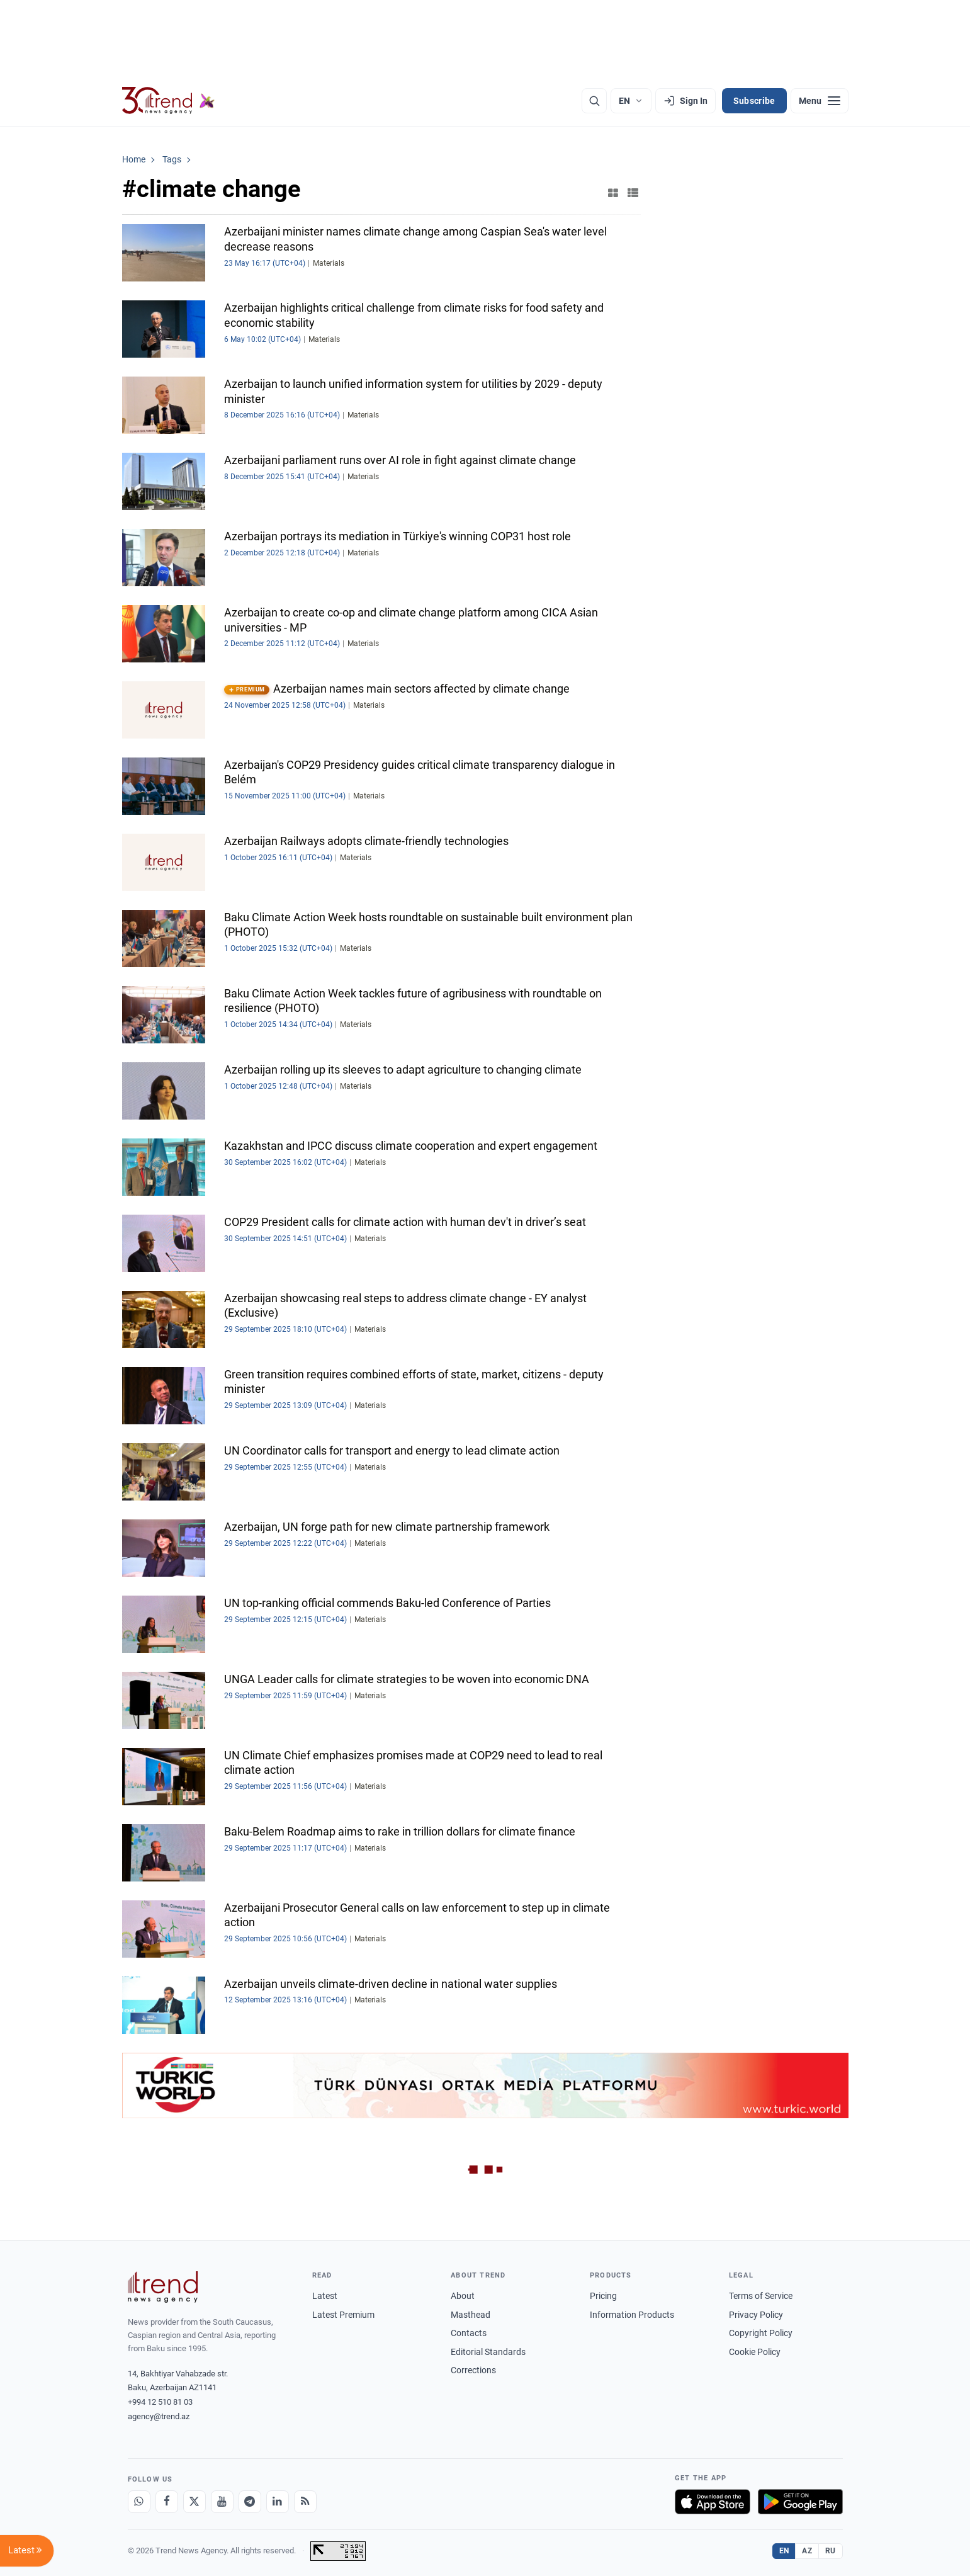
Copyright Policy (760, 2333)
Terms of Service (760, 2296)
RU (830, 2550)
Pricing (603, 2296)
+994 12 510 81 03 (160, 2402)
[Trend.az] (168, 101)
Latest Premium (343, 2315)
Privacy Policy (756, 2315)
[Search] (594, 100)
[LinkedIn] (277, 2501)
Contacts (469, 2333)
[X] (194, 2501)
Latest (324, 2296)
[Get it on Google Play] (800, 2501)
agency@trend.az (158, 2416)
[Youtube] (222, 2501)
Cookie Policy (755, 2352)
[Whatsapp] (139, 2501)
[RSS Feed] (305, 2501)
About (463, 2296)
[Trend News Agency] (163, 2287)
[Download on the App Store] (712, 2501)
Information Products (632, 2315)
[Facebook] (166, 2501)
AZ (807, 2550)
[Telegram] (250, 2501)
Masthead (470, 2315)
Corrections (473, 2370)
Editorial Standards (488, 2352)
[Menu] (820, 100)
